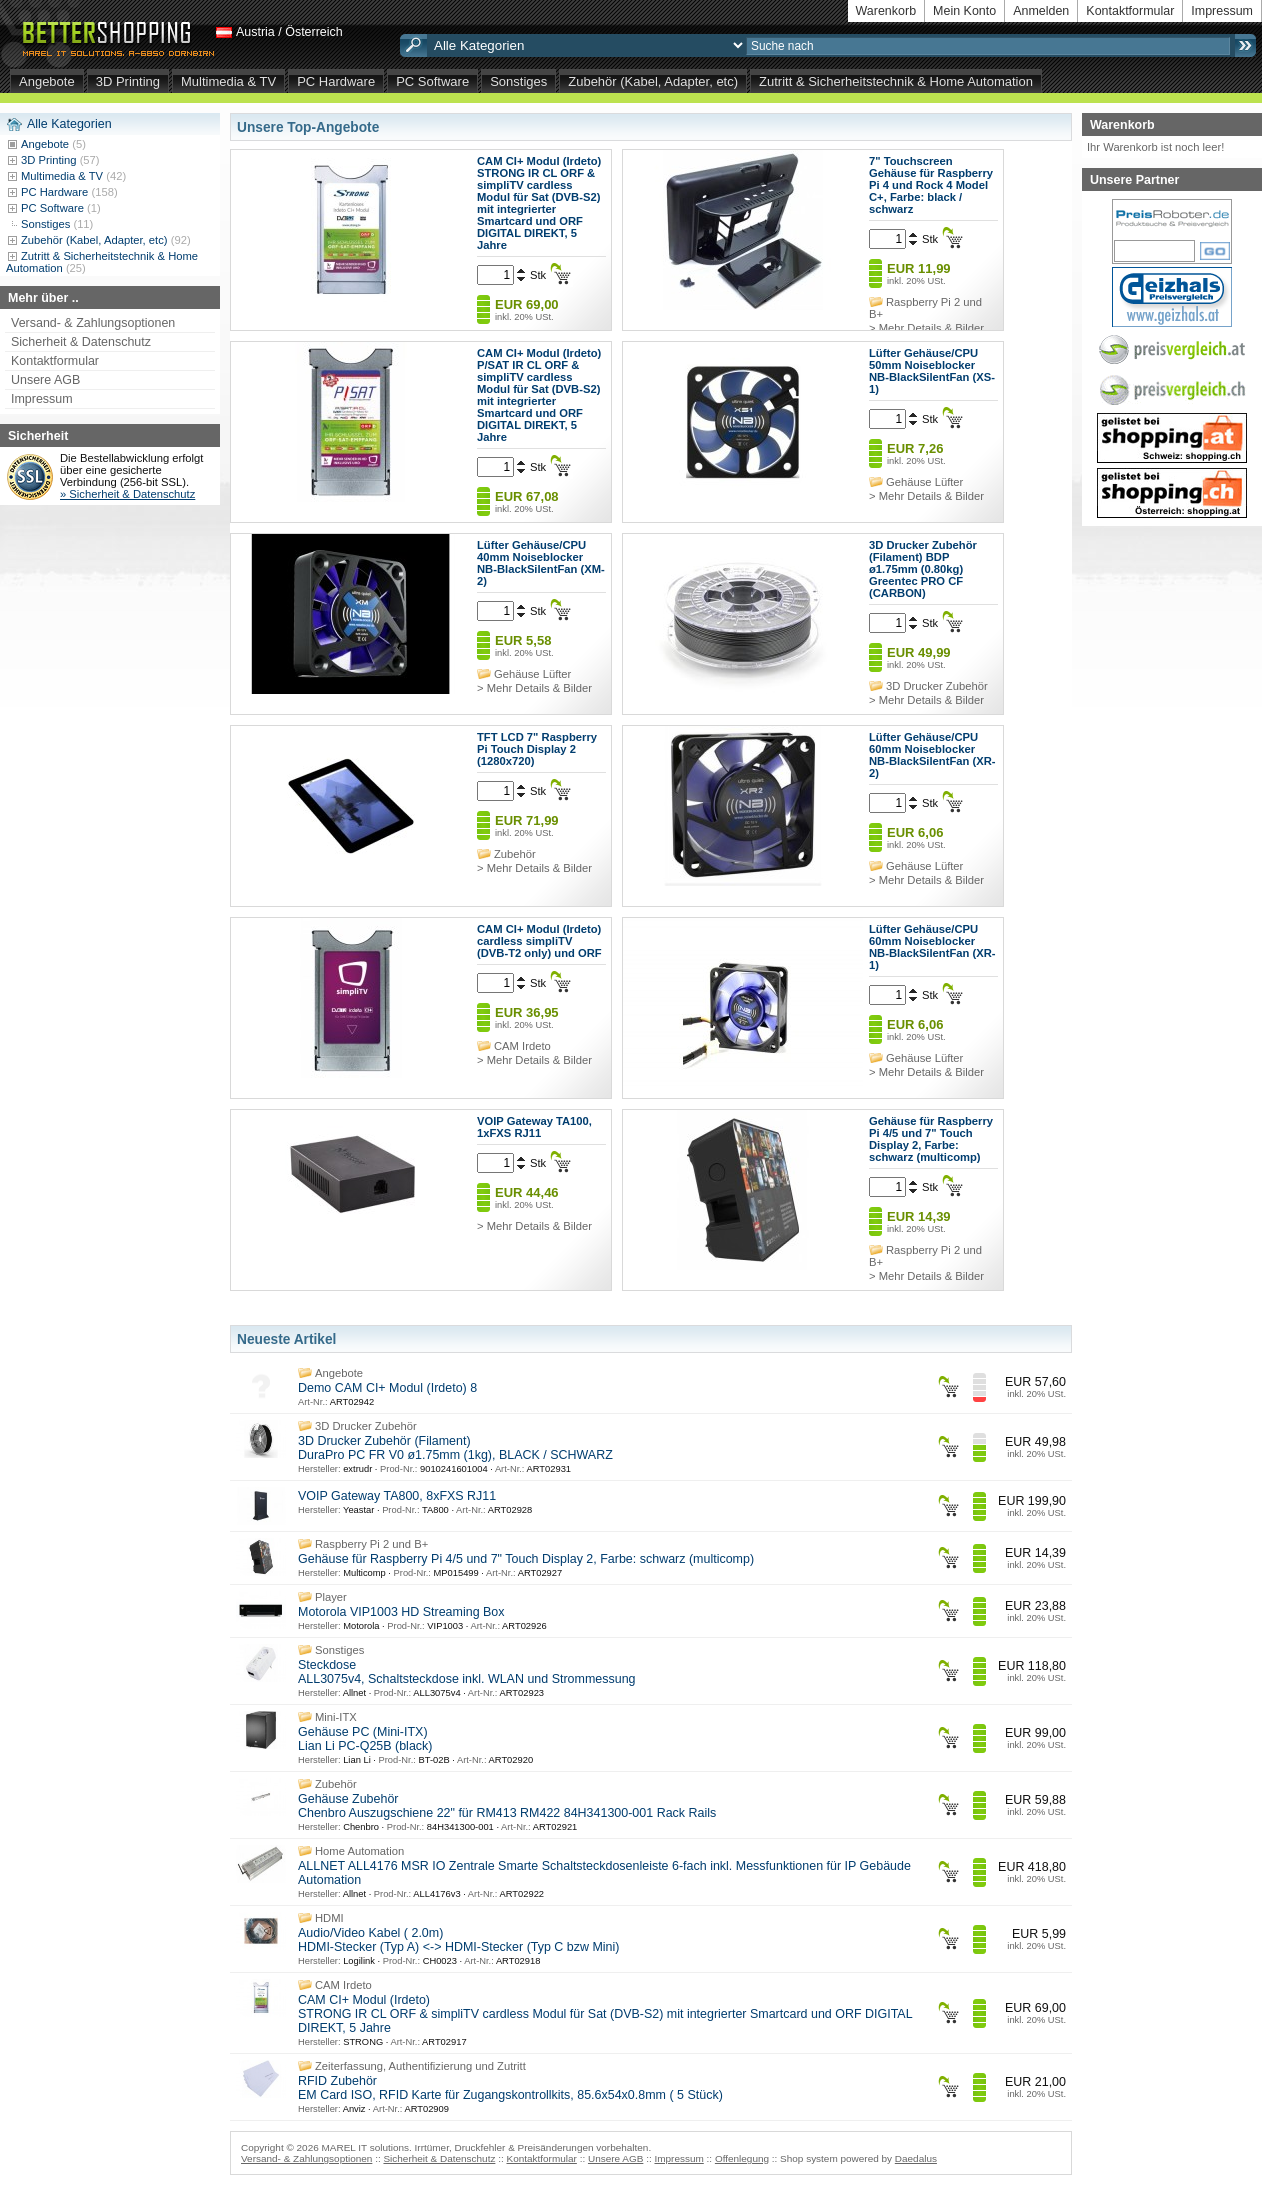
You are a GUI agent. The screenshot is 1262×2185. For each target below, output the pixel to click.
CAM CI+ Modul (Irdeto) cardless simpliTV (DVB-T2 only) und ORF (539, 941)
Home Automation (359, 1851)
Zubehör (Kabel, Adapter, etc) (653, 81)
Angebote (47, 81)
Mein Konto (964, 11)
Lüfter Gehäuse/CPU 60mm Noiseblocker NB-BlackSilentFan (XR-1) (932, 947)
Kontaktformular (1130, 11)
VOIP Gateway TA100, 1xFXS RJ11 (534, 1127)
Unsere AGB (45, 380)
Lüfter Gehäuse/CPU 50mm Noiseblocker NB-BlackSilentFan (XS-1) (932, 371)
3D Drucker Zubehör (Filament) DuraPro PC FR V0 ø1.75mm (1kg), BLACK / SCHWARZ (455, 1448)
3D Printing (128, 81)
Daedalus (916, 2158)
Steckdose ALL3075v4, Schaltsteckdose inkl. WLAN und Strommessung (467, 1672)
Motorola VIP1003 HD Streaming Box (401, 1612)
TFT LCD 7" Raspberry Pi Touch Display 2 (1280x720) (537, 749)
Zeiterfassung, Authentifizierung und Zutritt (420, 2066)
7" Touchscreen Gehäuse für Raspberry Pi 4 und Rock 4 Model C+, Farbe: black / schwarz (931, 185)
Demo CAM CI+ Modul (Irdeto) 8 (387, 1388)
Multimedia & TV (228, 81)
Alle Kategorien (69, 124)
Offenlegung (742, 2158)
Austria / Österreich (289, 32)
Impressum (1222, 11)
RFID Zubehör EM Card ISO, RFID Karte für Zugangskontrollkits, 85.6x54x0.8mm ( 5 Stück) (510, 2088)
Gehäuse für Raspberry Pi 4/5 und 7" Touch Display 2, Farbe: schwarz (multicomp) (931, 1139)
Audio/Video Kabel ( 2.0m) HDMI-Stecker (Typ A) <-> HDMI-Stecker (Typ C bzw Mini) (458, 1940)
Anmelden (1041, 11)
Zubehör (515, 854)
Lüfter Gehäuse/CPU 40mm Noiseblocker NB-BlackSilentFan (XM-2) (541, 563)
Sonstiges (518, 81)
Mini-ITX (336, 1717)
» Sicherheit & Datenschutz (127, 494)
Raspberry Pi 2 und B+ (371, 1544)
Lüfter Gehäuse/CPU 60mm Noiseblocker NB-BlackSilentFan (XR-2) (932, 755)
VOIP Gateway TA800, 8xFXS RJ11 (397, 1496)
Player (331, 1597)
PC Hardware (336, 81)
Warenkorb (886, 11)
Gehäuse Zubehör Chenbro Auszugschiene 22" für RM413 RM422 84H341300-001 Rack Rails (507, 1806)
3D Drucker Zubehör (937, 686)
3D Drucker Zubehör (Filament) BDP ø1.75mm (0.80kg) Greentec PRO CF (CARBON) (923, 569)
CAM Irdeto (522, 1046)
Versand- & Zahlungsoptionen (93, 323)
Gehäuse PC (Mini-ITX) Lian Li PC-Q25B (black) (365, 1739)
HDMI (329, 1918)
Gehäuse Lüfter (924, 482)
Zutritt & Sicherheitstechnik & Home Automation (896, 81)
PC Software (432, 81)
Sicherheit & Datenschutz (81, 342)
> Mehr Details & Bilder (926, 328)
